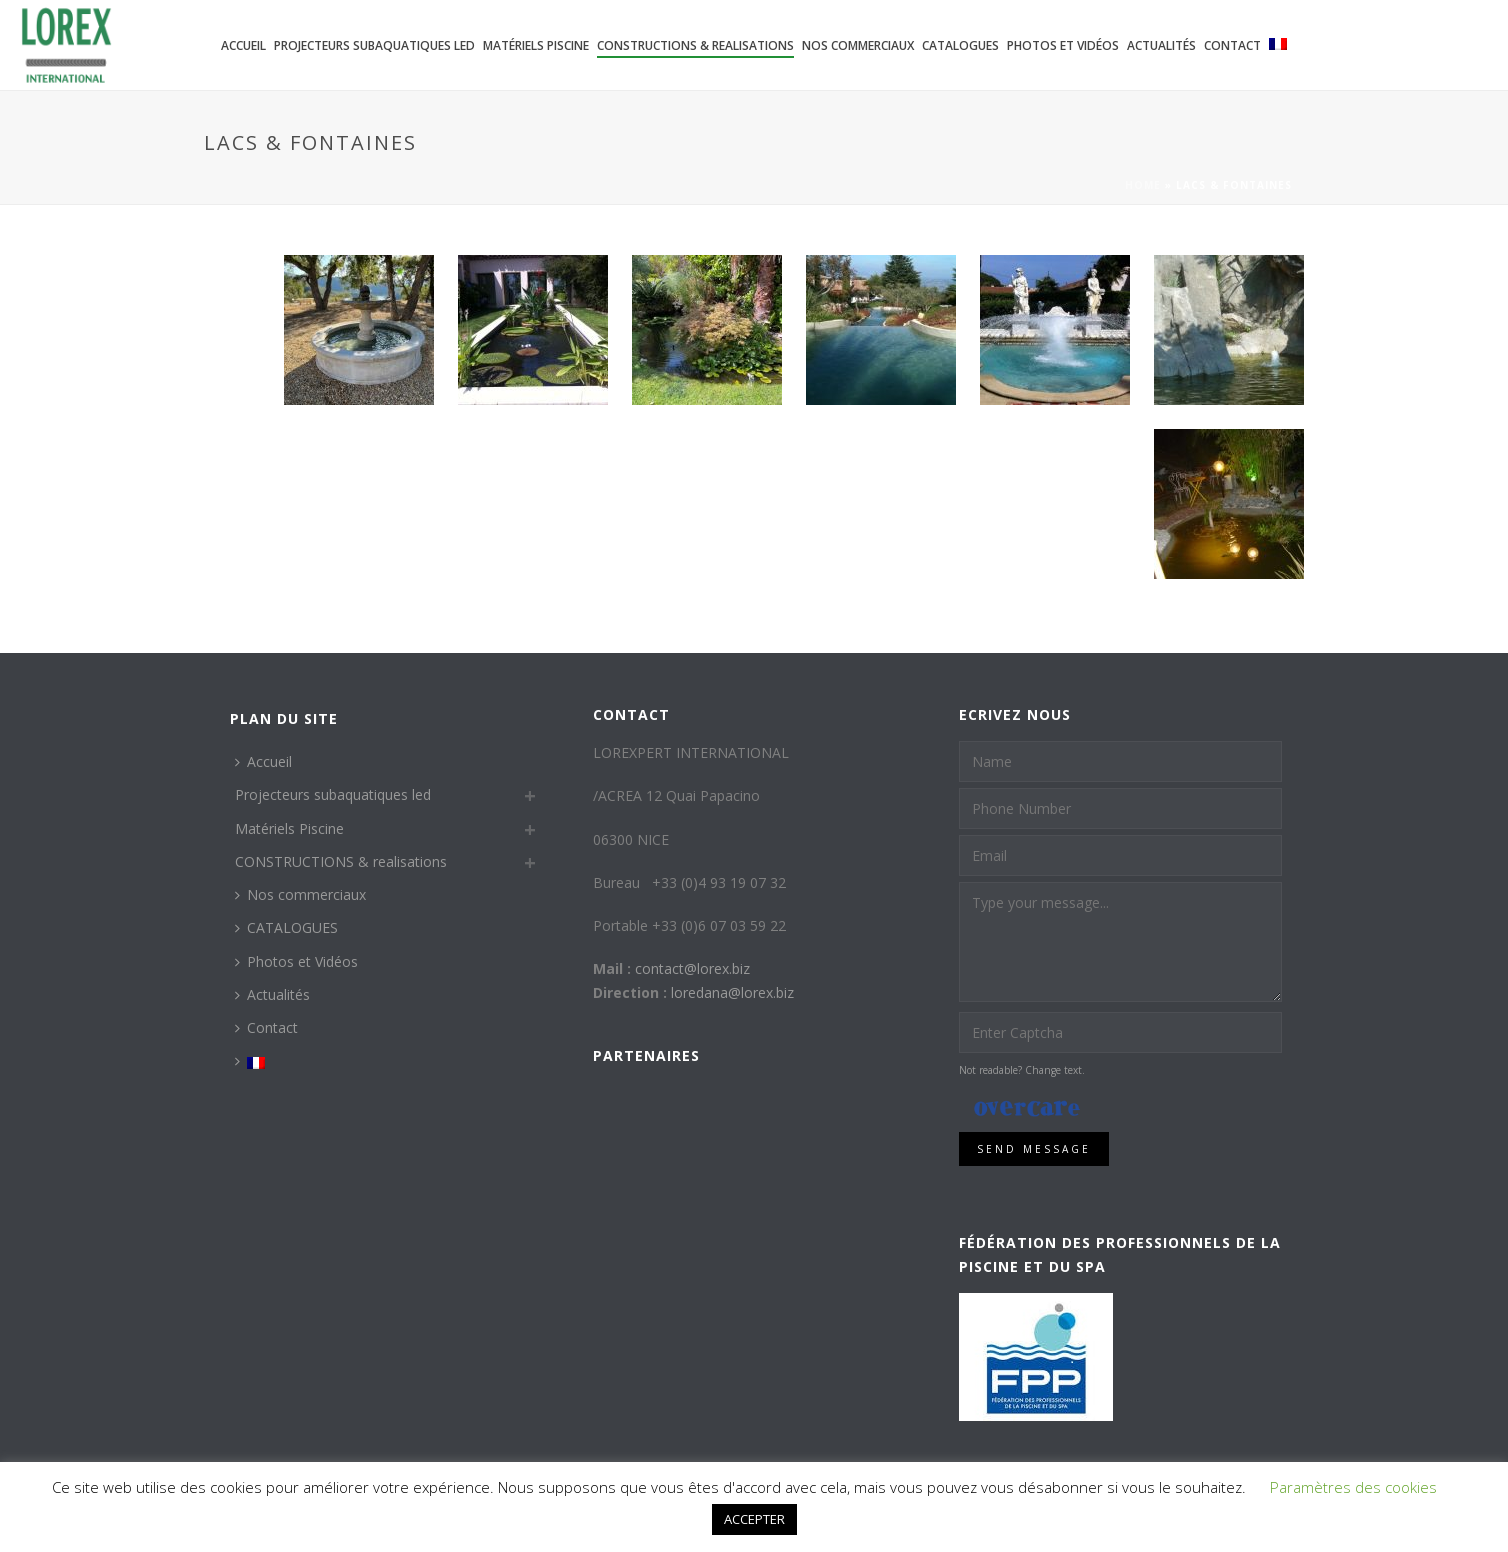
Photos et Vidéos (1063, 45)
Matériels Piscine (536, 45)
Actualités (1161, 45)
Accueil (243, 45)
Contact (1232, 45)
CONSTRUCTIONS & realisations (695, 45)
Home (1143, 185)
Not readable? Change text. (1022, 1070)
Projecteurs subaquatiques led (374, 45)
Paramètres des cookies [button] (1353, 1487)
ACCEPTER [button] (754, 1519)
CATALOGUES (960, 45)
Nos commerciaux (858, 45)
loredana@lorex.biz (732, 992)
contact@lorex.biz (692, 968)
